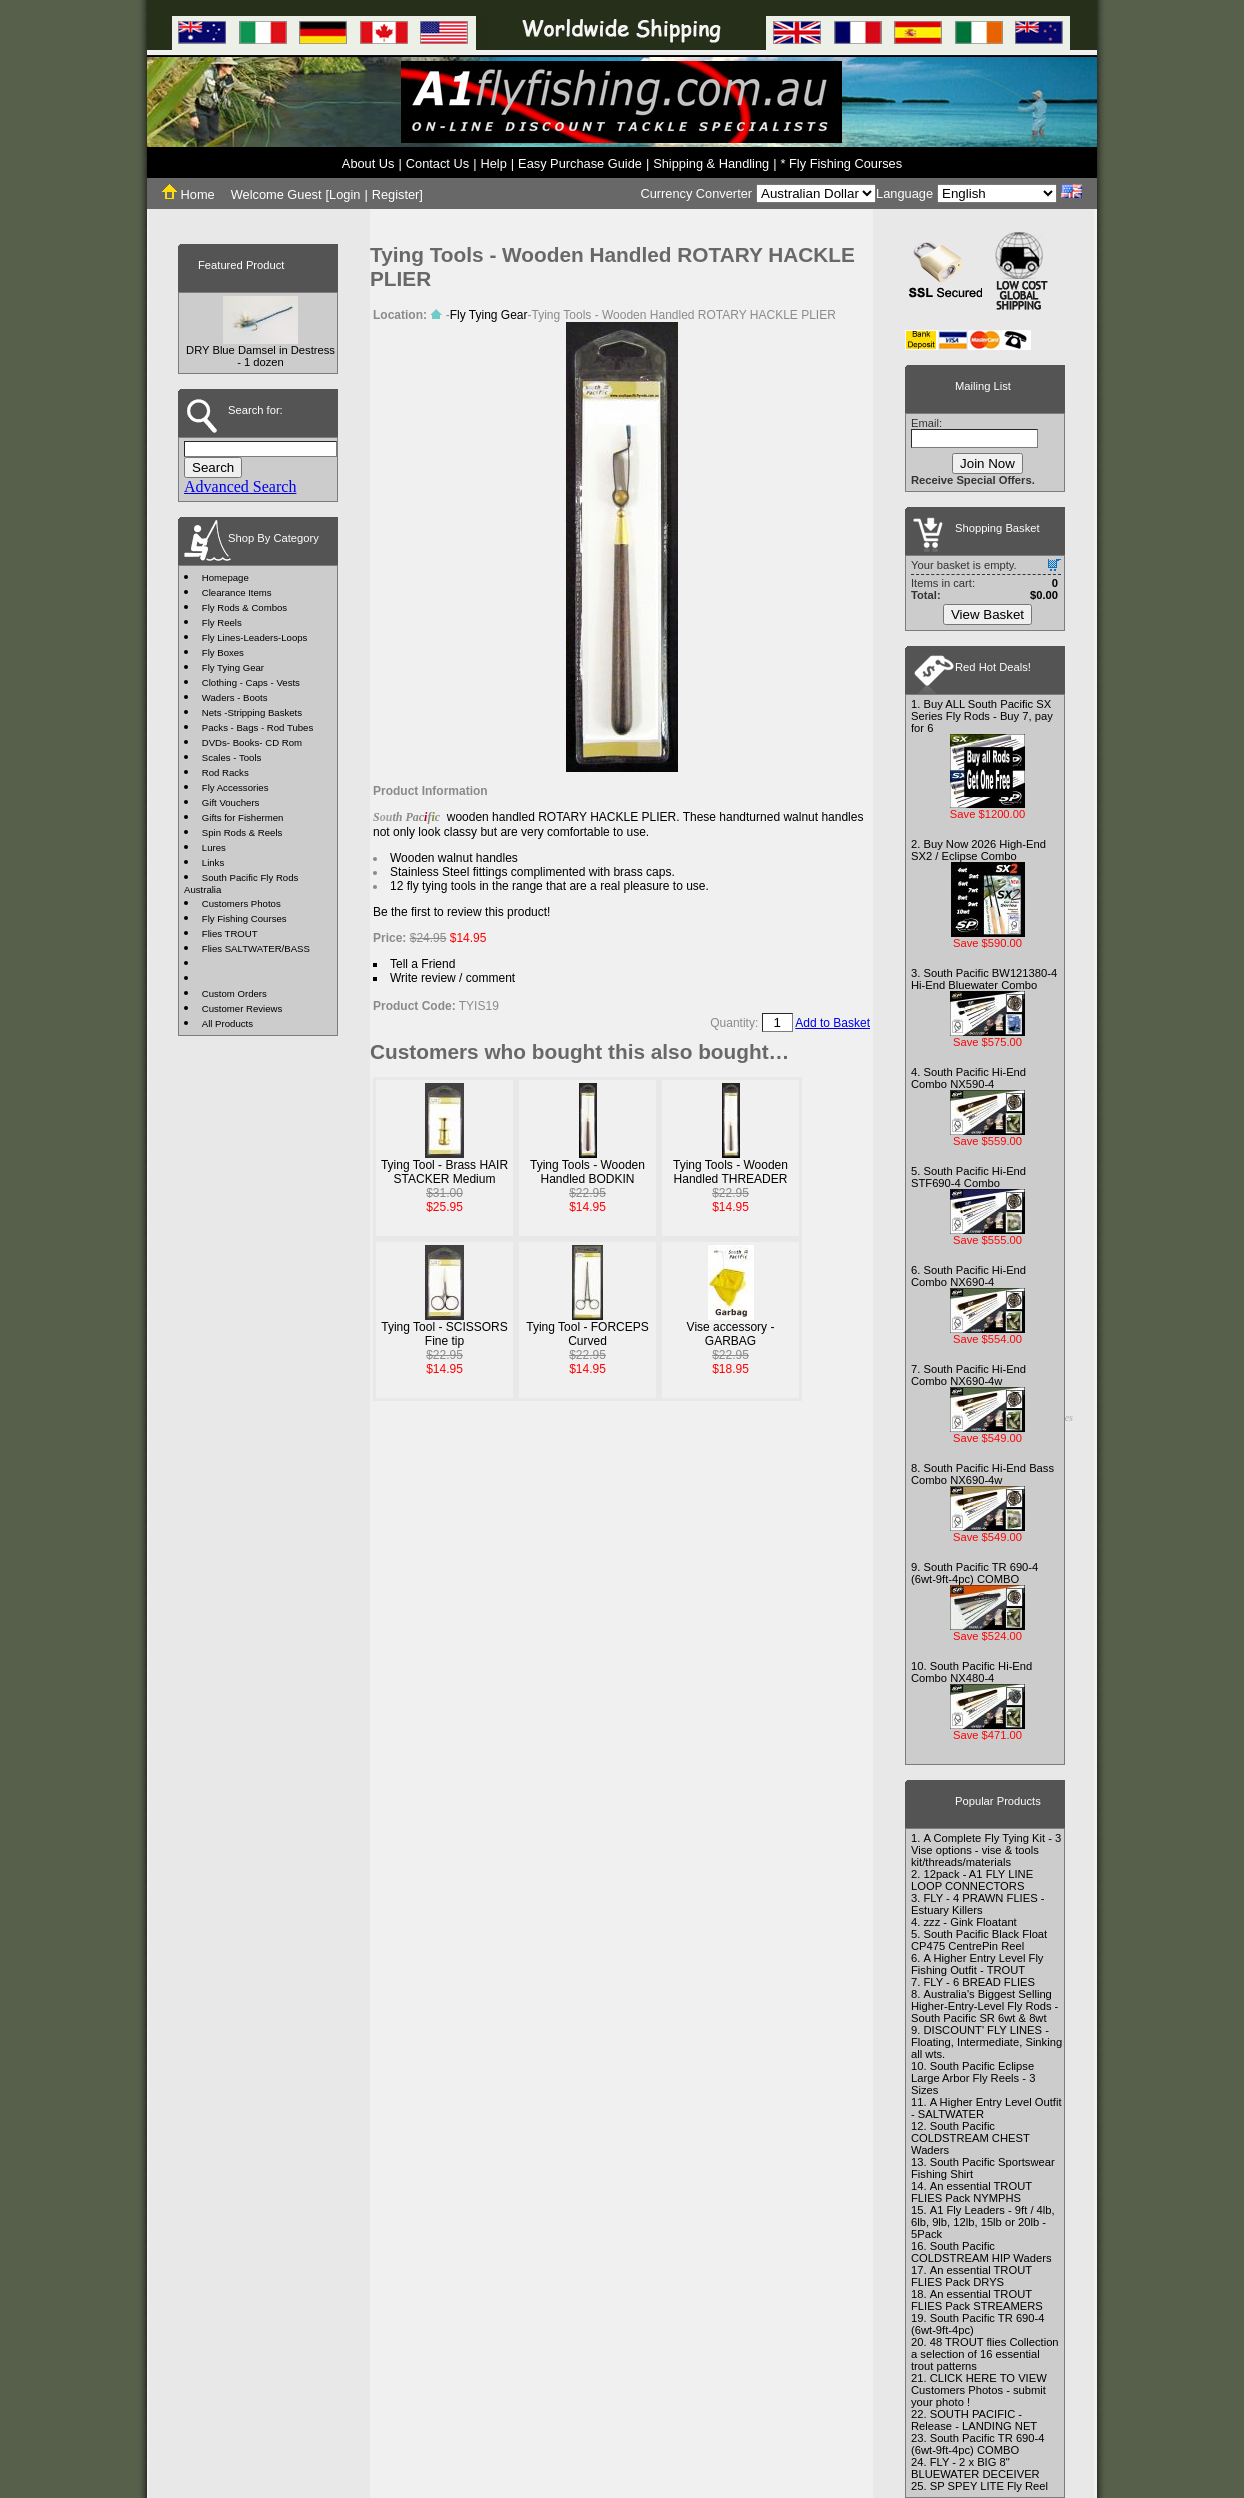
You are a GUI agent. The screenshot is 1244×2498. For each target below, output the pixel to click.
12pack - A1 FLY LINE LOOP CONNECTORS (972, 1880)
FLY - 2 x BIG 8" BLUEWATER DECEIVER (975, 2468)
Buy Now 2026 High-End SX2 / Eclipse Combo (978, 850)
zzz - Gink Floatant (969, 1922)
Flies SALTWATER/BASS (256, 948)
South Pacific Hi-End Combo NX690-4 (968, 1276)
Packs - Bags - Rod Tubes (257, 727)
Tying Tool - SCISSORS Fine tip (444, 1334)
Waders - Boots (235, 697)
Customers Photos (241, 903)
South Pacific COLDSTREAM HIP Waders (981, 2252)
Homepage (225, 577)
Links (213, 862)
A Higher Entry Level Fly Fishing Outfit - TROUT (977, 1964)
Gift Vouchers (231, 802)
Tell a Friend (422, 964)
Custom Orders (234, 993)
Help (493, 163)
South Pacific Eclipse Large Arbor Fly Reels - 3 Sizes (973, 2078)
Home (188, 194)
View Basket (987, 614)
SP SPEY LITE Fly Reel (989, 2486)
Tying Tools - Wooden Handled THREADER (730, 1172)
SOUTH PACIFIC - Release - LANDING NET (974, 2420)
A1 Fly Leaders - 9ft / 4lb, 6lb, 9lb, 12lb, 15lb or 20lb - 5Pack (983, 2222)
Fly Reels (222, 622)
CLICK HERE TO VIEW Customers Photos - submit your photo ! (979, 2390)
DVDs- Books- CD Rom (252, 742)
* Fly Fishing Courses (842, 163)
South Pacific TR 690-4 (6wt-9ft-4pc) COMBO (974, 1573)
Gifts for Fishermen (243, 817)
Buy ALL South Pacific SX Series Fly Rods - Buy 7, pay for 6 (982, 716)
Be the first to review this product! (461, 912)
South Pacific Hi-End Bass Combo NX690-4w (982, 1474)
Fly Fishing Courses (244, 918)
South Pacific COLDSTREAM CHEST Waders (970, 2138)
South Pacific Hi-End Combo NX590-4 (968, 1078)
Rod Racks (225, 772)
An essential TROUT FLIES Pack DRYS (971, 2276)
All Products (227, 1023)
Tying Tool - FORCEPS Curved (587, 1334)
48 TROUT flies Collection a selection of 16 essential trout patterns (985, 2354)
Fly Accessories (235, 787)
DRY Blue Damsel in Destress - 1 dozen (260, 356)
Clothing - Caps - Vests (251, 682)
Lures (214, 847)
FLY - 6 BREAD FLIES (979, 1982)
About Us (368, 163)
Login (344, 194)
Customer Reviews (242, 1008)
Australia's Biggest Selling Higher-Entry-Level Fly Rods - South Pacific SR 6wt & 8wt (984, 2006)
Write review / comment (452, 978)
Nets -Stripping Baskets (252, 712)
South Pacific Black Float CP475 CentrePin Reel (979, 1940)
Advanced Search (240, 486)
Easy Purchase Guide (580, 163)
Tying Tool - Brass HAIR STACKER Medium (444, 1172)
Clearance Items (237, 592)
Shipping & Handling (711, 163)
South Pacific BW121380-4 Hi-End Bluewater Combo (984, 979)
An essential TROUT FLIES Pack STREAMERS (977, 2300)
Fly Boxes (223, 652)
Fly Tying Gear (233, 667)
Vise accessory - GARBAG (731, 1334)
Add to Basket (832, 1023)
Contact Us (437, 163)
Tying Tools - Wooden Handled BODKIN (587, 1172)
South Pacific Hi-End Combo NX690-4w (968, 1375)
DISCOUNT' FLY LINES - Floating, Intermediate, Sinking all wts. (986, 2042)
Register (396, 194)
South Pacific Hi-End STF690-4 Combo (968, 1177)
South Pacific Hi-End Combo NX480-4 (971, 1672)
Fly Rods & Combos (244, 607)
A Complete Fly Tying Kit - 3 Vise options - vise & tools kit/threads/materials (986, 1850)
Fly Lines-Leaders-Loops (255, 637)
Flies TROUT (230, 933)
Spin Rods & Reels (242, 832)
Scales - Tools (232, 757)
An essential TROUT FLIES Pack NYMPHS (971, 2192)
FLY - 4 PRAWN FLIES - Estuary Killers (977, 1904)
